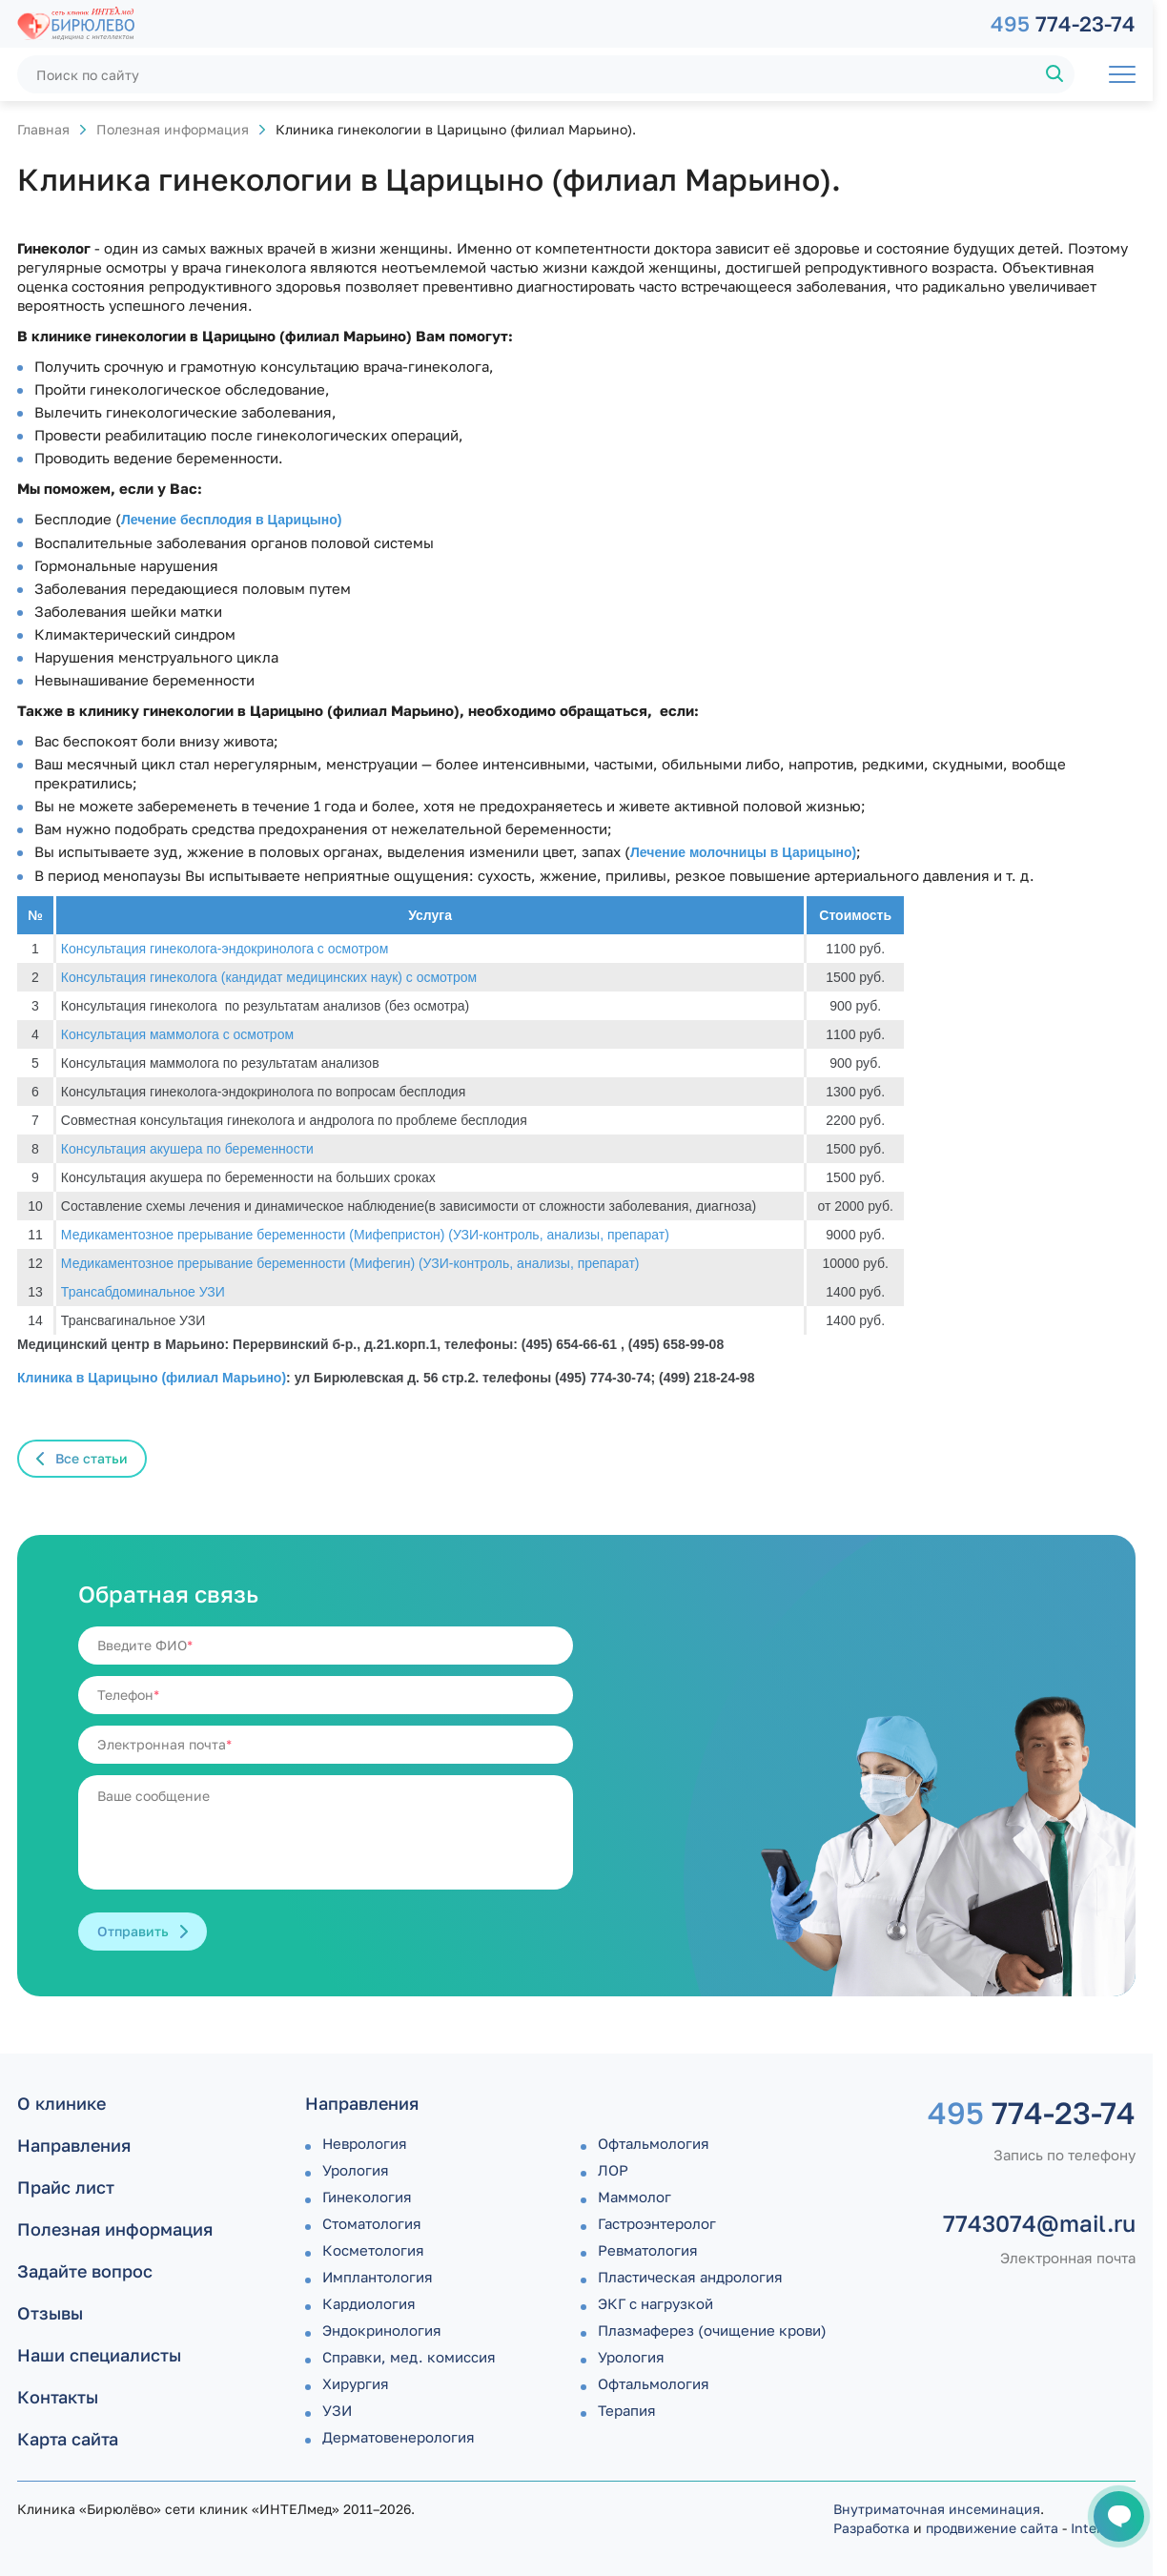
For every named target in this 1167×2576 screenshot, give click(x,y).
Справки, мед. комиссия (409, 2356)
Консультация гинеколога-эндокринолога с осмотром (224, 948)
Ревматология (648, 2250)
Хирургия (355, 2383)
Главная (43, 129)
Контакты (57, 2396)
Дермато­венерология (398, 2436)
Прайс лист (65, 2187)
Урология (355, 2169)
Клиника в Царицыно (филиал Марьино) (151, 1377)
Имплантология (377, 2276)
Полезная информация (172, 129)
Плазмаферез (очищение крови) (712, 2330)
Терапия (627, 2410)
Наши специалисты (99, 2354)
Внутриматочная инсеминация (936, 2509)
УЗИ (337, 2410)
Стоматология (371, 2223)
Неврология (364, 2143)
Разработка (871, 2528)
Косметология (373, 2250)
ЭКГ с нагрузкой (655, 2303)
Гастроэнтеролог (657, 2223)
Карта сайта (67, 2438)
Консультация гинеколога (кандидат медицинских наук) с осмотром (269, 977)
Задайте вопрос (85, 2270)
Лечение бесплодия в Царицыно (229, 519)
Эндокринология (381, 2330)
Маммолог (634, 2196)
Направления (74, 2145)
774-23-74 (1063, 23)
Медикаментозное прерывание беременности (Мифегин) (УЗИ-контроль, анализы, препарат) (350, 1263)
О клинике (61, 2103)
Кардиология (369, 2303)
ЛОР (613, 2169)
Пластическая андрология (690, 2276)
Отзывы (50, 2312)
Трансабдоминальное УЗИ (143, 1291)
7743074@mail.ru (1039, 2223)
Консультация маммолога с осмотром (177, 1034)
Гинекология (367, 2196)
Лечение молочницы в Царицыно (741, 852)
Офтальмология (653, 2143)
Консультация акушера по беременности (187, 1148)
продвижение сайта (992, 2528)
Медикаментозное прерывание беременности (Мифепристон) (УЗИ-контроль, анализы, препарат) (365, 1234)
